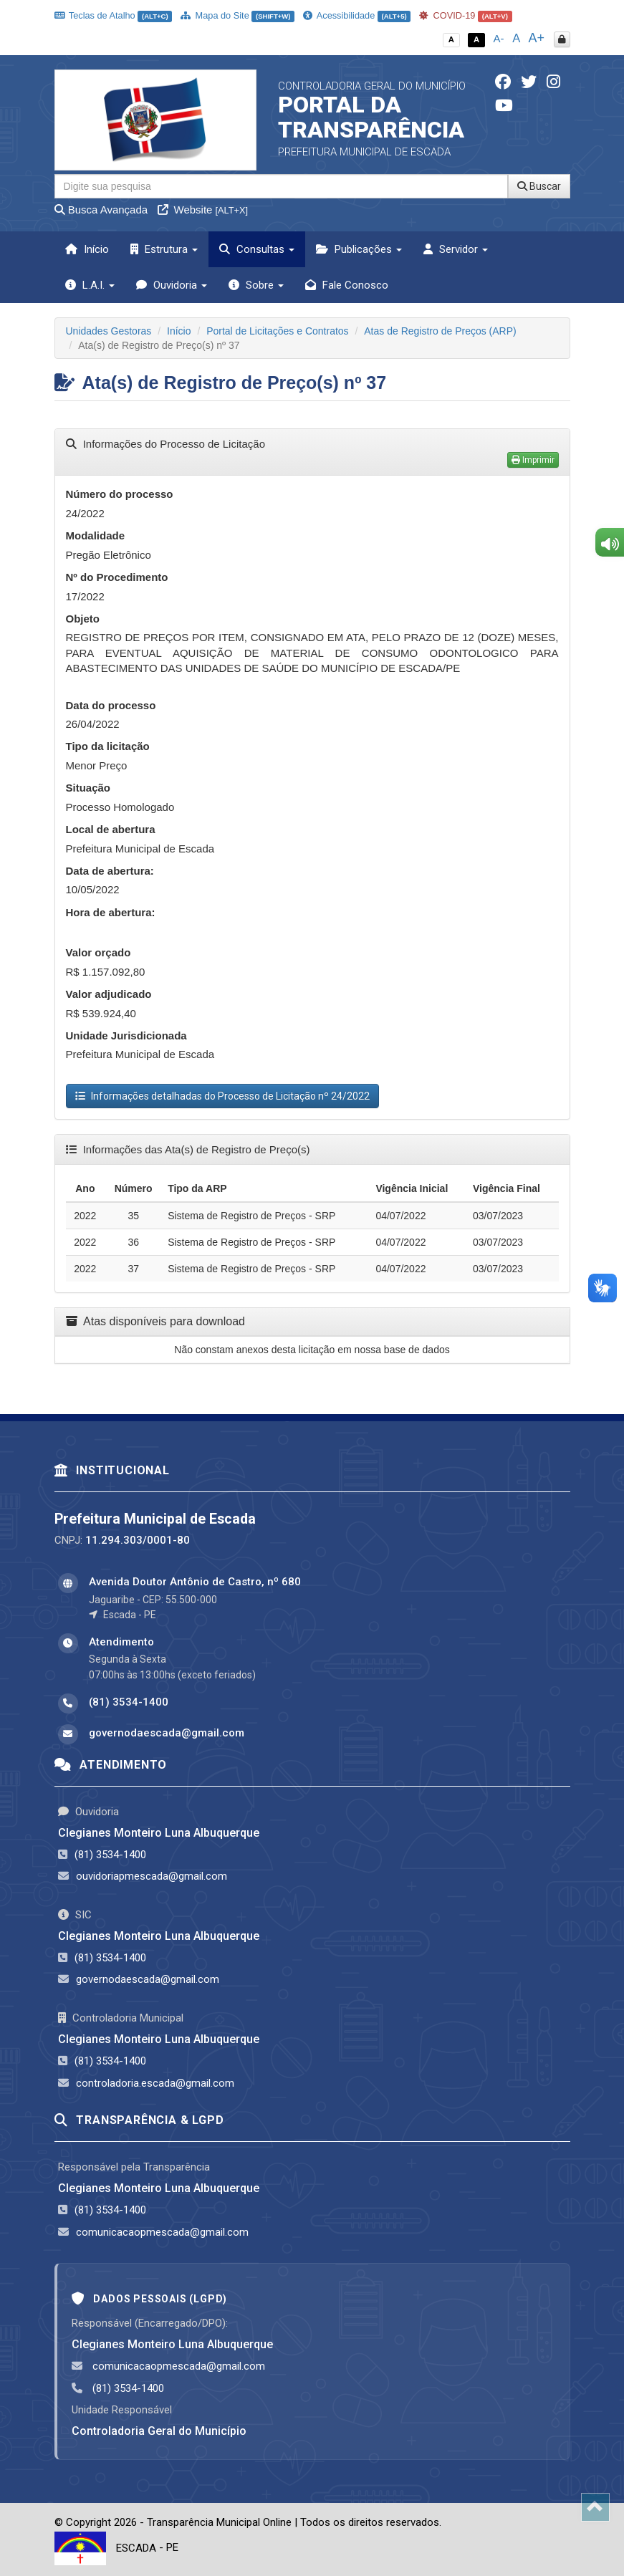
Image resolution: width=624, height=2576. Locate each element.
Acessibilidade (357, 15)
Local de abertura (110, 829)
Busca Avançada (101, 209)
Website (203, 209)
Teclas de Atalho (113, 15)
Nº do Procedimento (117, 577)
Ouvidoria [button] (171, 285)
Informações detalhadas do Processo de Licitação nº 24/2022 (222, 1096)
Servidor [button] (455, 249)
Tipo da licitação (108, 746)
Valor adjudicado (109, 994)
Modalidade (95, 535)
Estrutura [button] (164, 249)
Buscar (539, 186)
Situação (88, 788)
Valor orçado (98, 952)
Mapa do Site (237, 15)
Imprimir (533, 460)
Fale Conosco (346, 285)
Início (87, 249)
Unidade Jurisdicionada (126, 1035)
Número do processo (119, 494)
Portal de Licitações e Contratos (277, 331)
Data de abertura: (110, 871)
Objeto (83, 618)
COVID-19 (465, 15)
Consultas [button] (256, 249)
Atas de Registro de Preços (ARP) (440, 331)
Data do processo (111, 705)
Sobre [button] (256, 285)
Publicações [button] (359, 249)
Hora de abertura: (110, 912)
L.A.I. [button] (90, 285)
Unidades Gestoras (109, 331)
